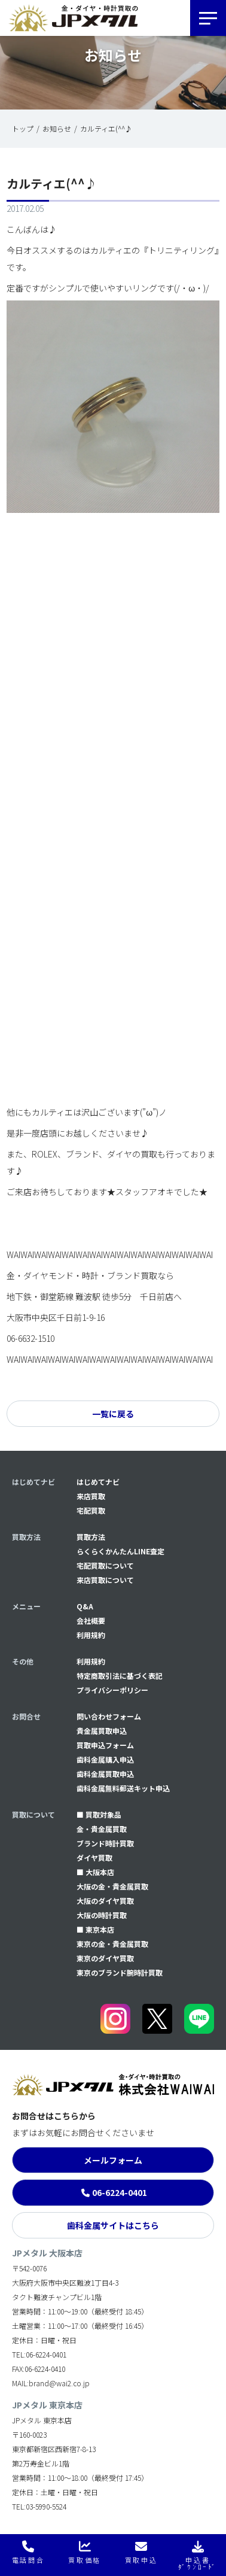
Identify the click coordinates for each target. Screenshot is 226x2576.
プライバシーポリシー (112, 1690)
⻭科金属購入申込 (105, 1759)
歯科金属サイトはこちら (113, 2225)
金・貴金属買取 (102, 1829)
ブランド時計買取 (105, 1843)
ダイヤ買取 (94, 1857)
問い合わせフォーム (109, 1716)
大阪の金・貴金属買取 (112, 1886)
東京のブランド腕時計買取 (120, 1972)
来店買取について (105, 1580)
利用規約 (91, 1635)
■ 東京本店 (95, 1929)
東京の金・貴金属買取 (112, 1944)
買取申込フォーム (105, 1745)
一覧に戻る (113, 1414)
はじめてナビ (98, 1482)
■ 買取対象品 (99, 1814)
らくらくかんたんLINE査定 (120, 1551)
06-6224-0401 (119, 2192)
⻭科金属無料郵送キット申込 (123, 1788)
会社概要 (91, 1620)
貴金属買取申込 (102, 1731)
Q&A (85, 1606)
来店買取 (91, 1496)
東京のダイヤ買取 (105, 1958)
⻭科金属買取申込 (105, 1774)
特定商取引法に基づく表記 (120, 1675)
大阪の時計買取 (102, 1915)
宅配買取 (91, 1510)
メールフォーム (113, 2160)
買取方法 (91, 1537)
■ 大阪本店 (95, 1872)
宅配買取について (105, 1565)
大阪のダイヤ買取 (105, 1900)
